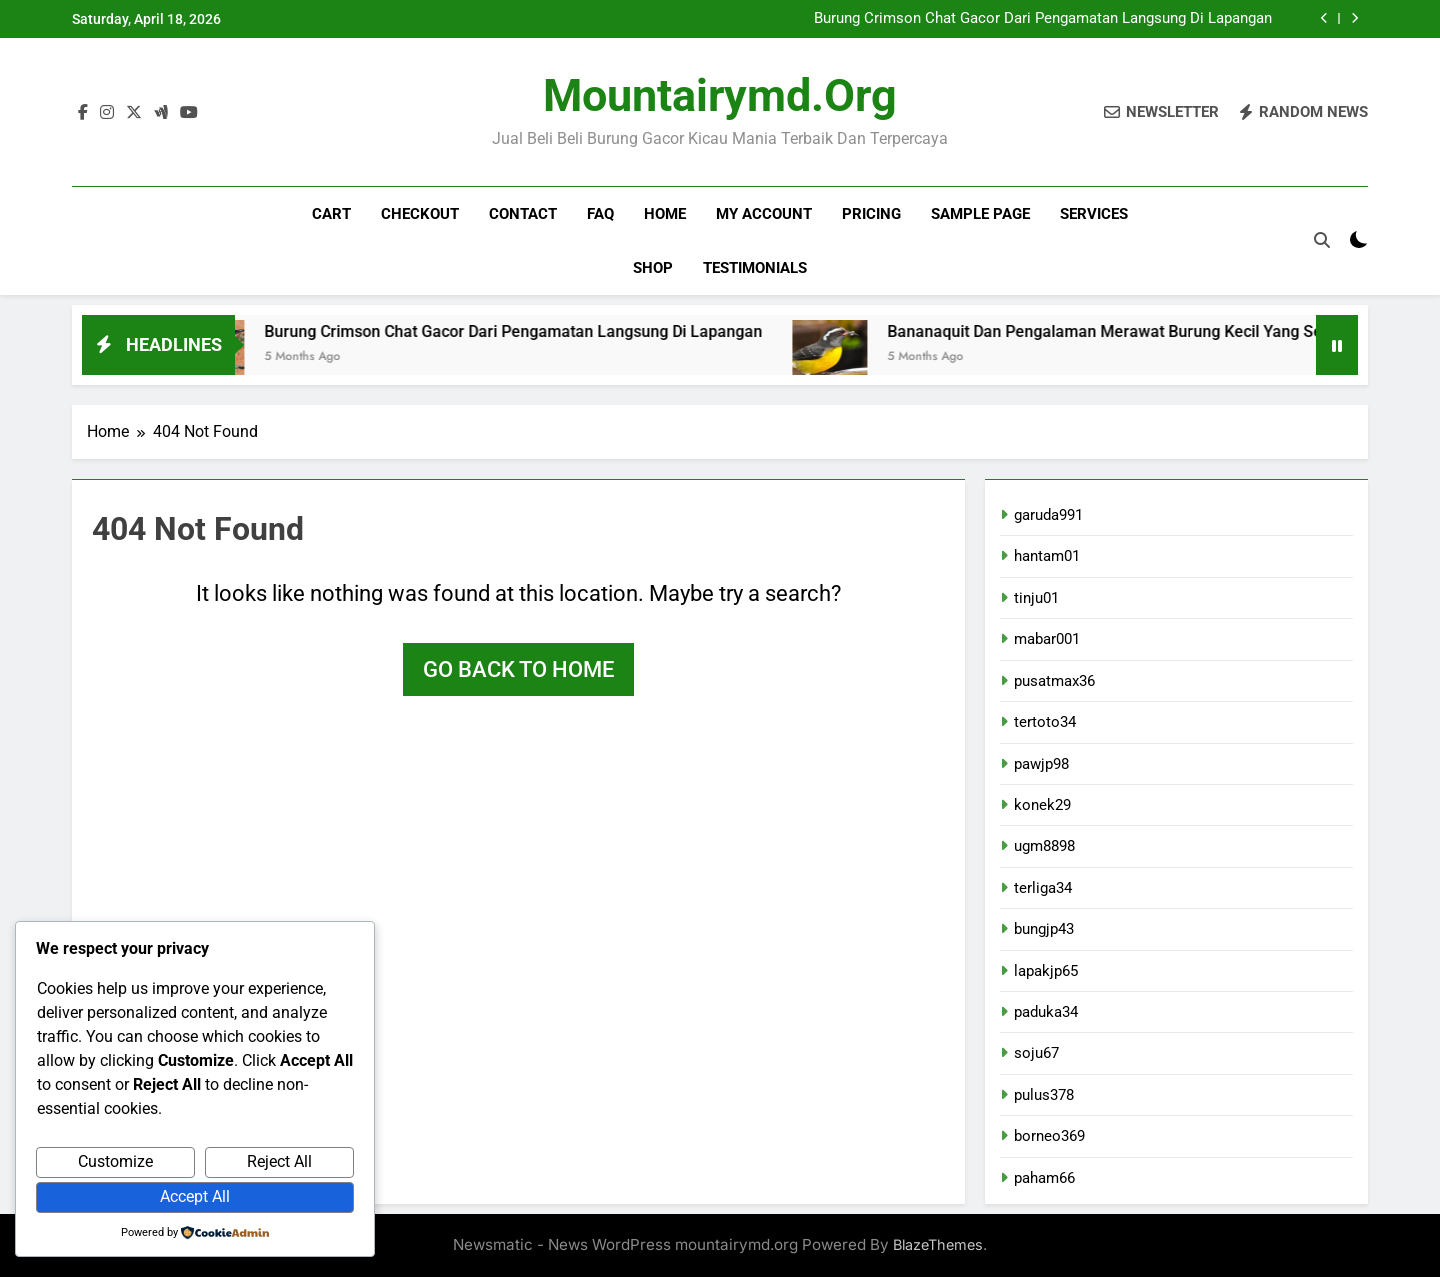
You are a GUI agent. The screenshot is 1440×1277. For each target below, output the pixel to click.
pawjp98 (1041, 764)
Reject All (279, 1161)
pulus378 (1044, 1095)
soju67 (1036, 1053)
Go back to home (518, 669)
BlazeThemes (938, 1244)
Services (1094, 214)
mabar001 (1047, 639)
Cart (331, 214)
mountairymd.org (720, 95)
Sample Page (980, 214)
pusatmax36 (1054, 681)
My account (764, 214)
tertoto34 (1045, 722)
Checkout (420, 214)
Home (665, 214)
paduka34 (1046, 1012)
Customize (115, 1161)
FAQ (600, 214)
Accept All (195, 1196)
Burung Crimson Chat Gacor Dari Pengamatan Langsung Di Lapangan (1043, 19)
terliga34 (1043, 888)
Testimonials (755, 268)
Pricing (871, 214)
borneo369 (1049, 1136)
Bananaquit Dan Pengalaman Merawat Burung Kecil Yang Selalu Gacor (1169, 331)
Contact (523, 214)
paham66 (1044, 1178)
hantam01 (1047, 556)
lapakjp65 (1046, 971)
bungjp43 (1044, 929)
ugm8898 (1044, 846)
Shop (653, 268)
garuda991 (1048, 515)
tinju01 (1036, 598)
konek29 (1042, 805)
